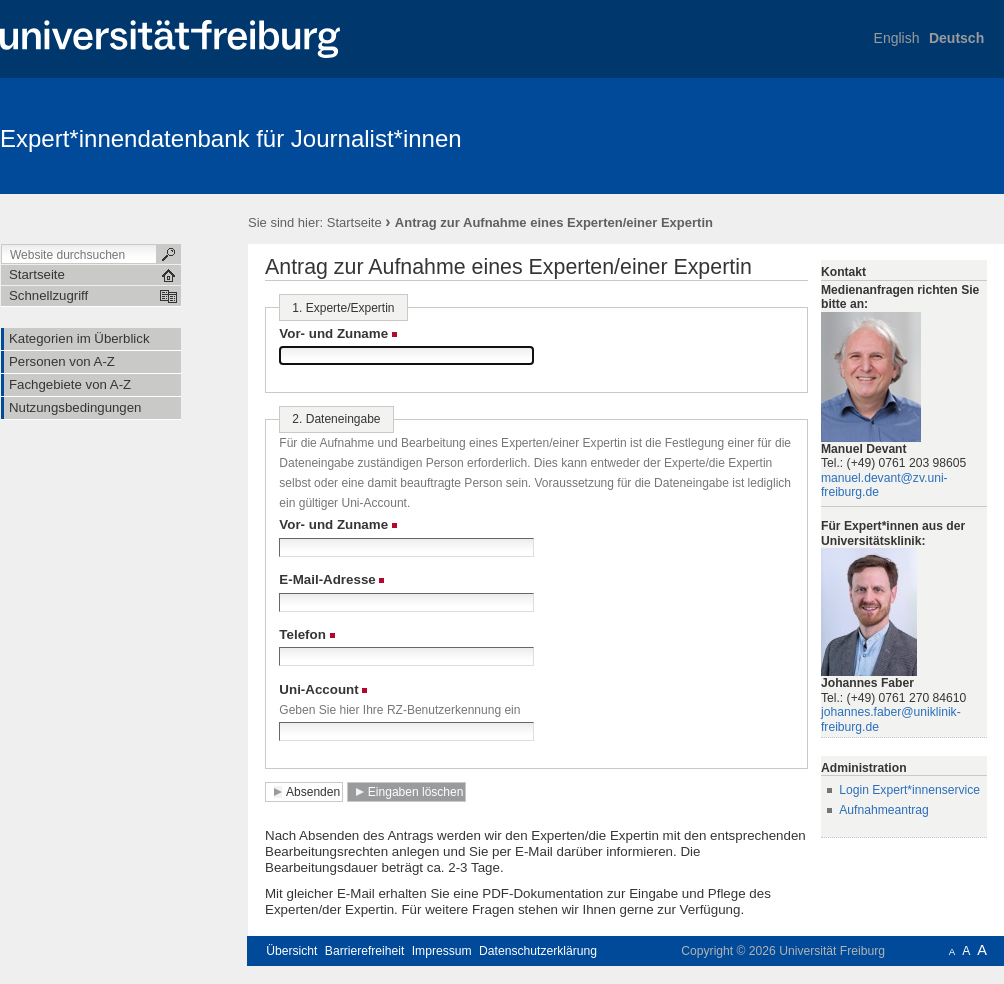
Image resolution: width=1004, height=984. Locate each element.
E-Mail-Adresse (327, 579)
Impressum (442, 951)
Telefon (302, 634)
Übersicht (291, 951)
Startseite (354, 222)
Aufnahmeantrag (884, 810)
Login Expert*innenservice (909, 790)
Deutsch (956, 38)
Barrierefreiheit (365, 951)
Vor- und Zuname (333, 333)
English (897, 38)
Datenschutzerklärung (538, 951)
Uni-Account (318, 689)
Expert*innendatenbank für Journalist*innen (231, 138)
